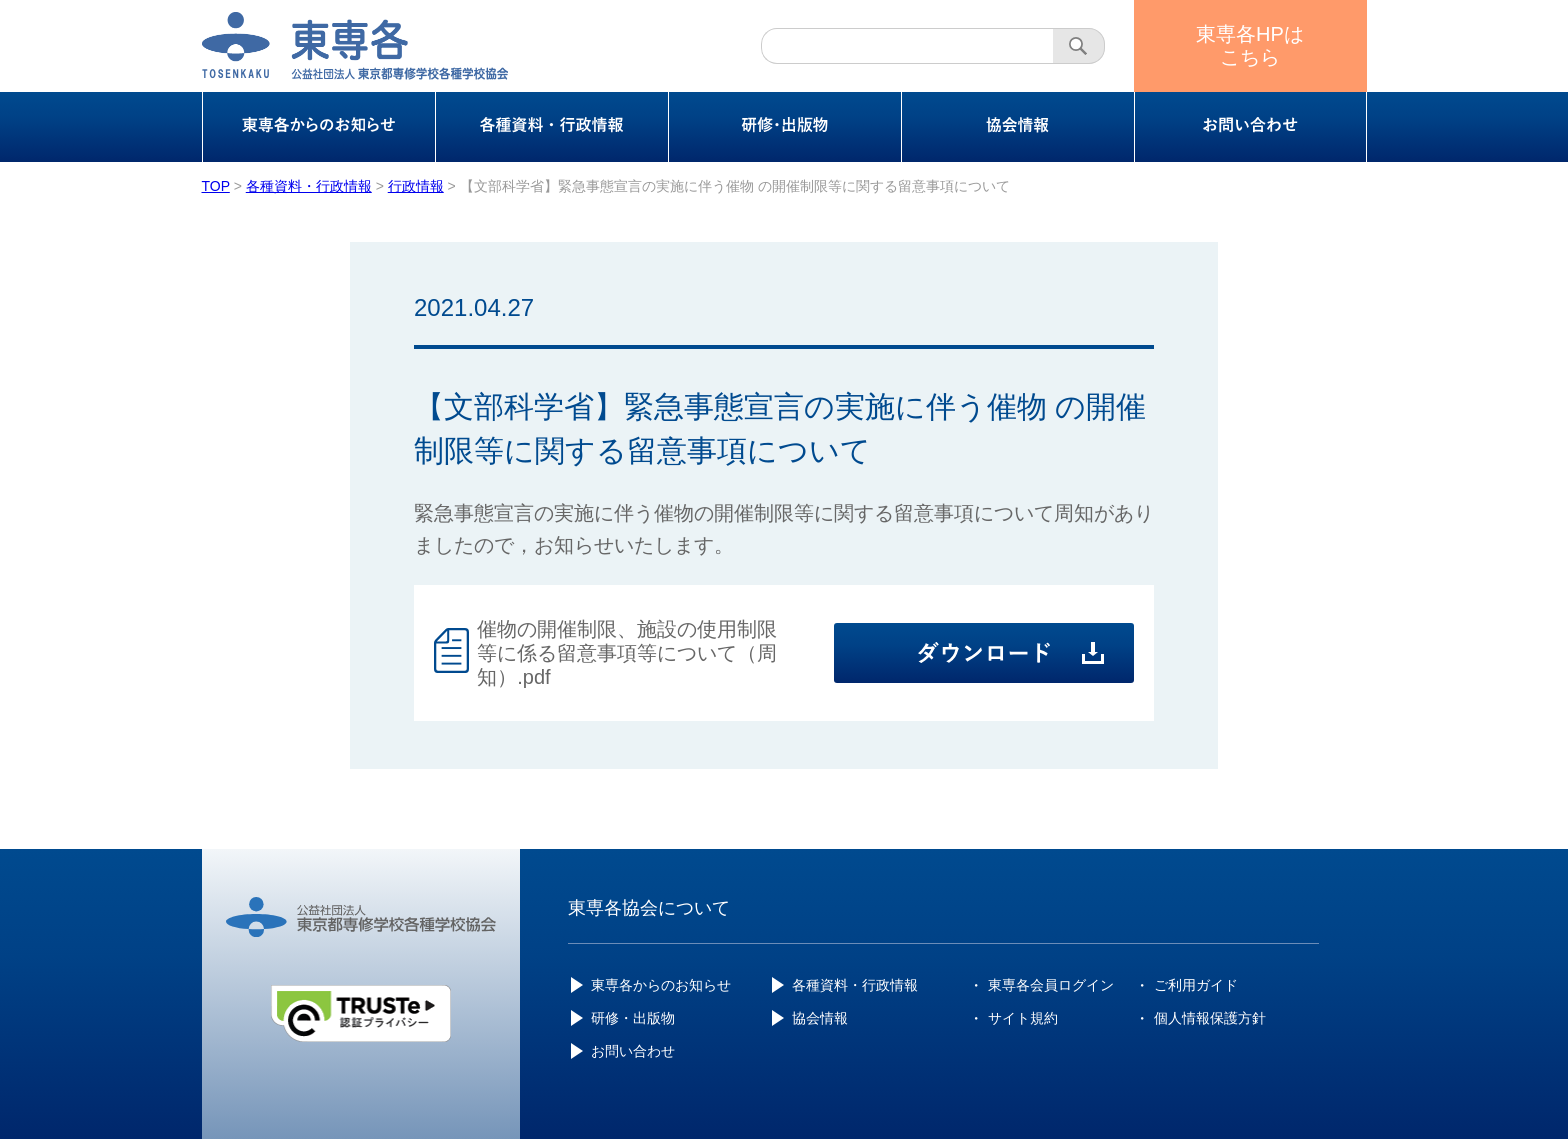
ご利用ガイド (1196, 985)
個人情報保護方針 (1210, 1018)
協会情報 (820, 1018)
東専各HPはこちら (1250, 45)
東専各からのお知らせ (661, 985)
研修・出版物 (633, 1018)
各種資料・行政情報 (855, 985)
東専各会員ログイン (1051, 985)
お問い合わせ (633, 1051)
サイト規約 (1023, 1018)
